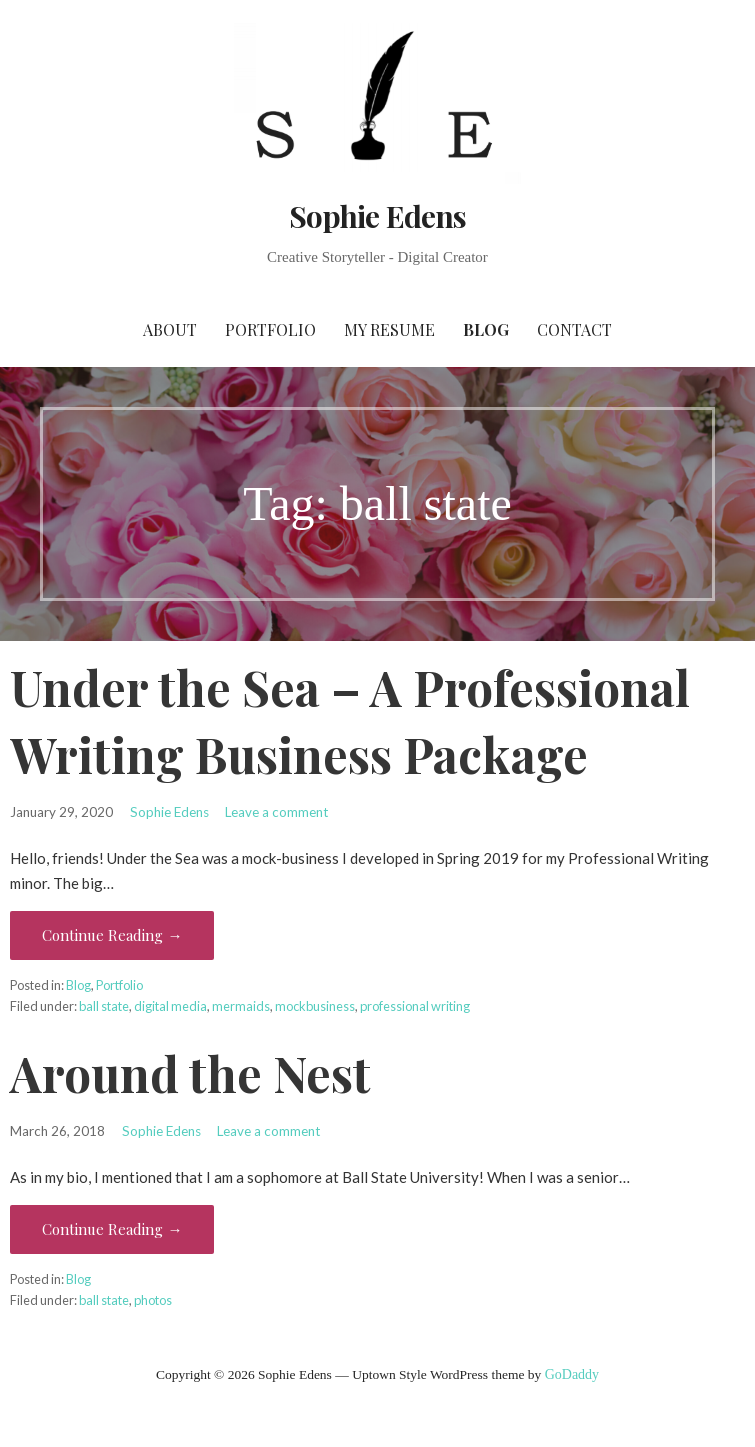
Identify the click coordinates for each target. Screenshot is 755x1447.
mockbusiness (315, 1006)
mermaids (241, 1006)
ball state (104, 1006)
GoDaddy (572, 1374)
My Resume (389, 329)
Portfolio (270, 329)
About (170, 329)
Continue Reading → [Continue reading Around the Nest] (112, 1229)
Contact (574, 329)
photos (153, 1300)
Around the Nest (190, 1073)
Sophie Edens (377, 216)
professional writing (415, 1006)
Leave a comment (276, 812)
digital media (170, 1006)
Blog (486, 329)
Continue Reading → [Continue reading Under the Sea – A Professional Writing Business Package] (112, 935)
